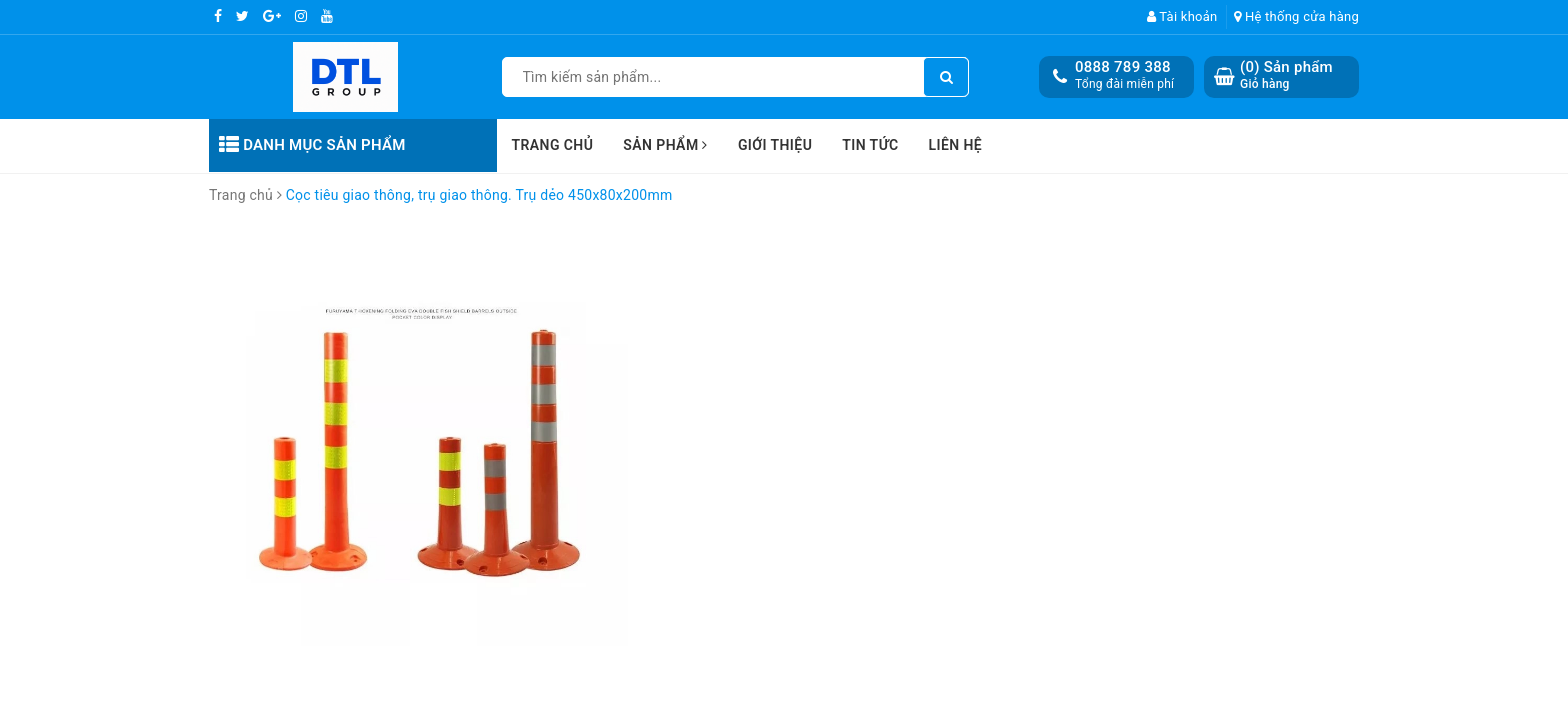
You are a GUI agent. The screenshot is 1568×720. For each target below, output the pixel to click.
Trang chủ (553, 145)
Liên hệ (956, 145)
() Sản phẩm (1286, 75)
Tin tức (870, 145)
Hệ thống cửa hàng (1296, 16)
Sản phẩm (665, 145)
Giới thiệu (775, 145)
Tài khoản (1182, 16)
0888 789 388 (1123, 67)
